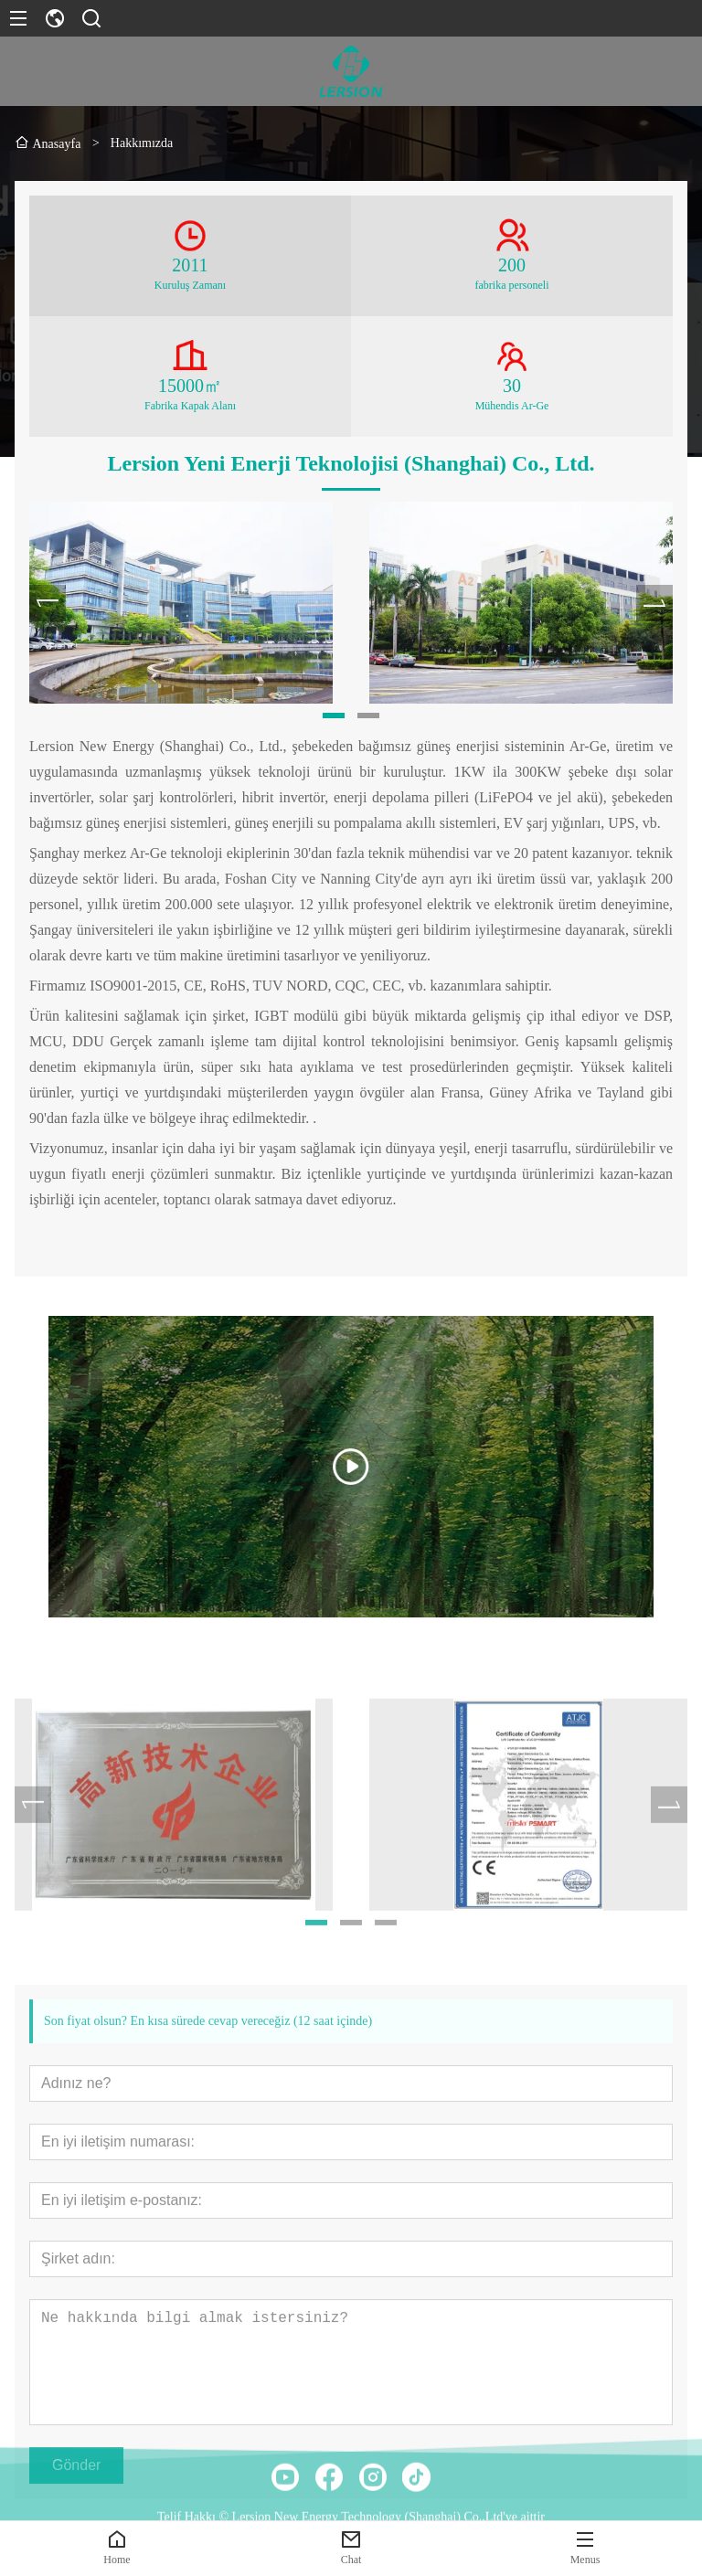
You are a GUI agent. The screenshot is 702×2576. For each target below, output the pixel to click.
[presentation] (47, 604)
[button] (333, 717)
